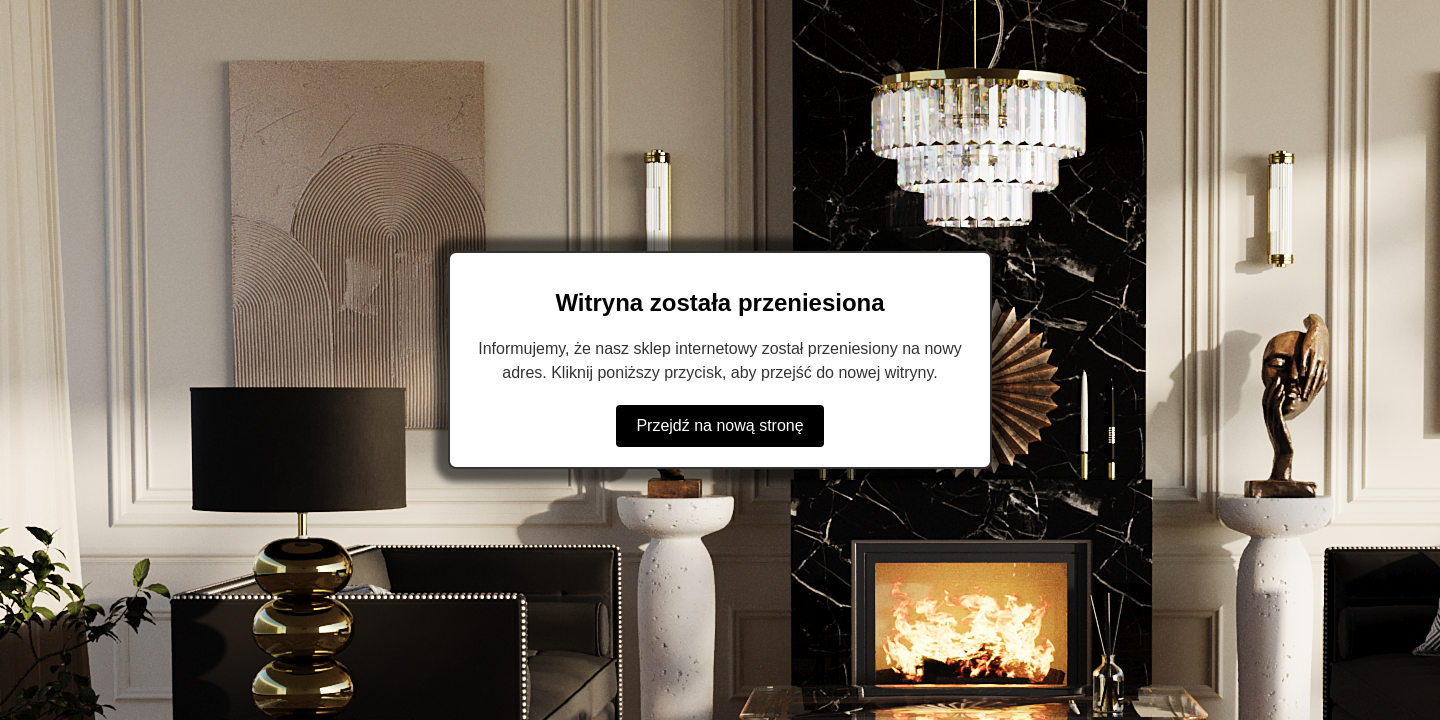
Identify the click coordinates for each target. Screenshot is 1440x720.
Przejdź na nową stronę (719, 425)
